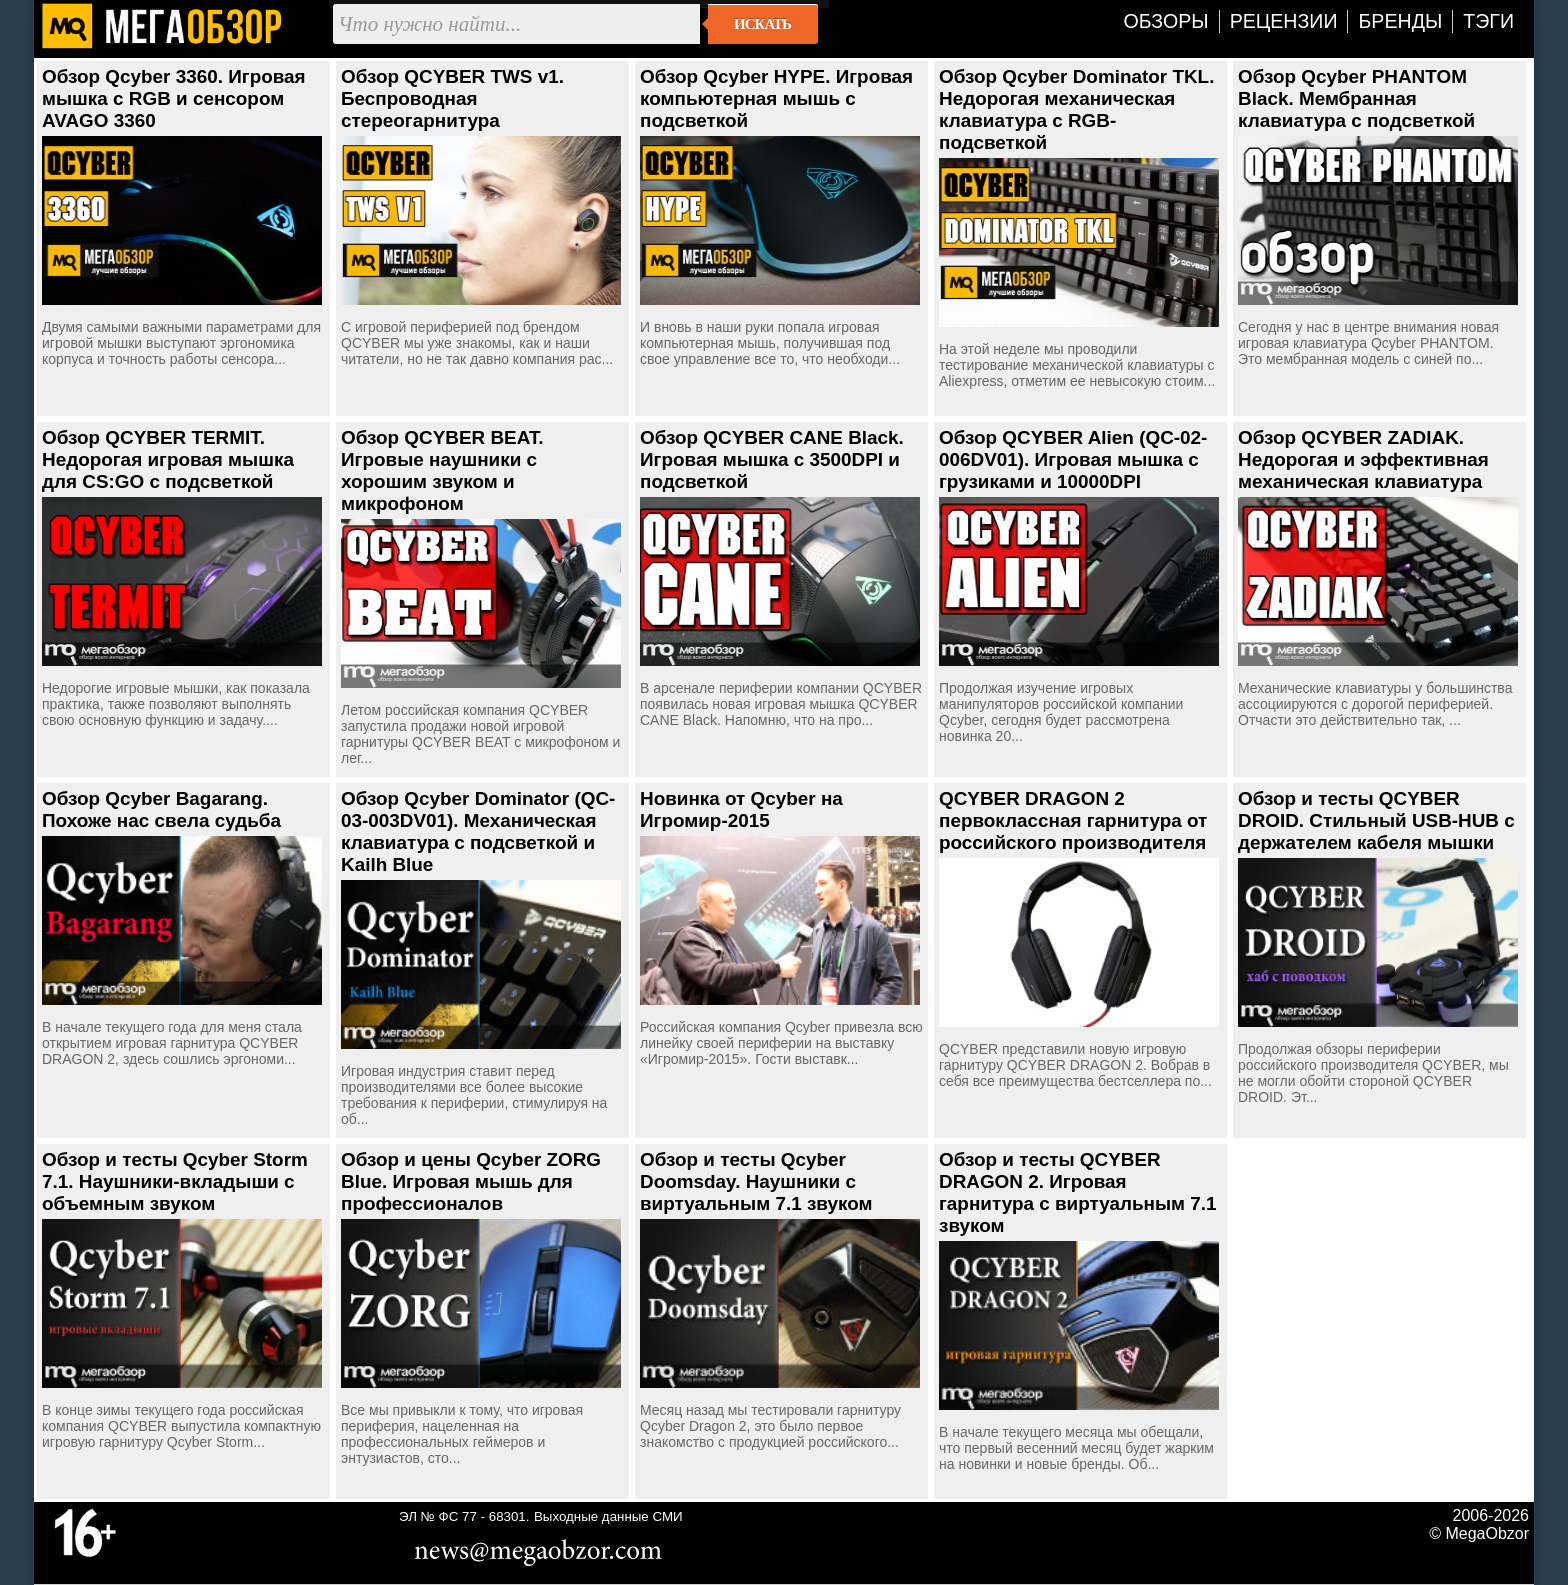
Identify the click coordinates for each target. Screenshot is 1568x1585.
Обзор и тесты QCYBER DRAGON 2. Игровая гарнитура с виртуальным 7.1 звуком (1078, 1192)
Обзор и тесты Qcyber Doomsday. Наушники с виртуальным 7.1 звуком (756, 1181)
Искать (762, 24)
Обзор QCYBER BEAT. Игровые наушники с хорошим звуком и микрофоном (442, 470)
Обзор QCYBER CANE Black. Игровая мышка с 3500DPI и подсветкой (772, 459)
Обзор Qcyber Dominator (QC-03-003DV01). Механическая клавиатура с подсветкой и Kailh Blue (478, 831)
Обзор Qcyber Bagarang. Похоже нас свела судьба (161, 809)
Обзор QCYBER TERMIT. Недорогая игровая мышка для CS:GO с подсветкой (168, 459)
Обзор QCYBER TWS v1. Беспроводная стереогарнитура (452, 98)
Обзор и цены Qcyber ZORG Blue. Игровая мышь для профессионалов (471, 1181)
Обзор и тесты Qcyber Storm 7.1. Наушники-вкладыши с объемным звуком (175, 1181)
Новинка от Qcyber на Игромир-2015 (741, 809)
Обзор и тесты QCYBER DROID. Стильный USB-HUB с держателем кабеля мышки (1376, 820)
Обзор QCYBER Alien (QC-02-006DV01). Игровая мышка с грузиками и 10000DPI (1073, 459)
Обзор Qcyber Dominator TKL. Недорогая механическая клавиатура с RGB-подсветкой (1076, 109)
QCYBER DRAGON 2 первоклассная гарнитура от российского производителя (1073, 820)
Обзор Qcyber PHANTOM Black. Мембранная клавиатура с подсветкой (1356, 98)
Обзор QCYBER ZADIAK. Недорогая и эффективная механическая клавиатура (1363, 459)
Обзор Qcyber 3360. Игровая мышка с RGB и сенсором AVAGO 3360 (174, 98)
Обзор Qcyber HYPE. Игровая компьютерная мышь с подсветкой (776, 98)
